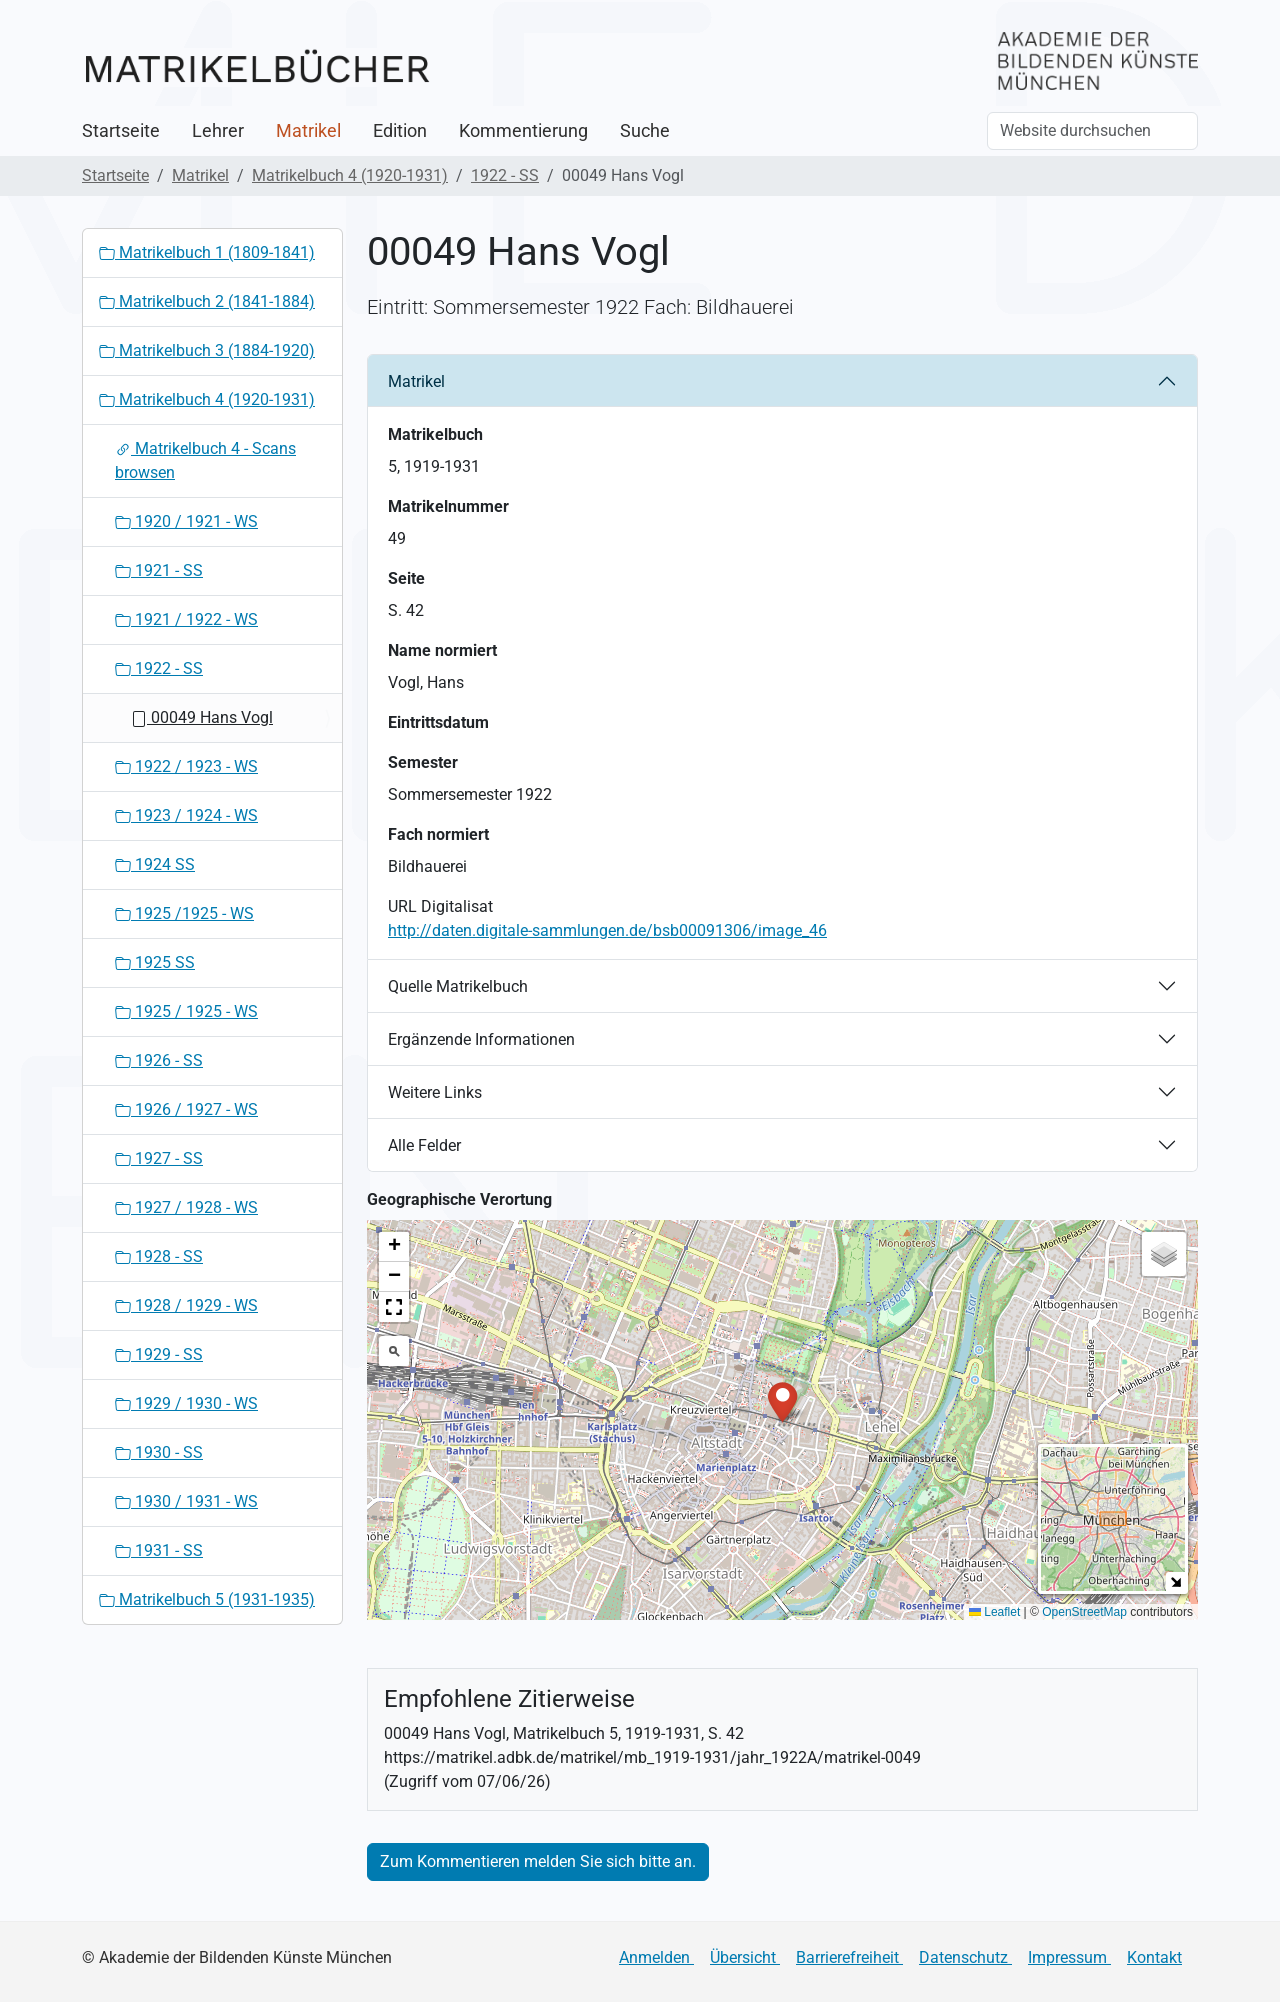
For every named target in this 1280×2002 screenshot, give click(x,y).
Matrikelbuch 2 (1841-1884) (207, 301)
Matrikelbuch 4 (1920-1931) (350, 175)
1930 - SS (159, 1452)
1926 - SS (159, 1060)
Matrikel (308, 131)
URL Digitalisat (440, 906)
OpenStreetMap (1084, 1612)
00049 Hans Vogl (202, 717)
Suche (645, 131)
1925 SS (155, 962)
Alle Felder (424, 1145)
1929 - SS (159, 1354)
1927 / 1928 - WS (186, 1207)
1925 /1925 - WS (184, 913)
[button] (782, 1400)
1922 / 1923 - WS (186, 766)
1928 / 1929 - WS (186, 1305)
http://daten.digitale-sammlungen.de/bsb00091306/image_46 (607, 930)
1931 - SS (159, 1550)
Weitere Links (435, 1092)
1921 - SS (159, 570)
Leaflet (994, 1612)
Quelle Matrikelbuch (458, 986)
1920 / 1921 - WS (186, 521)
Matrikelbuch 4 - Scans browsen (205, 460)
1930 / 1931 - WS (186, 1501)
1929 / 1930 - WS (186, 1403)
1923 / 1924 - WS (186, 815)
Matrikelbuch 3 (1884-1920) (207, 350)
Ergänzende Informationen (481, 1039)
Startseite (121, 131)
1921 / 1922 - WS (186, 619)
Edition (400, 131)
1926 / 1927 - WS (186, 1109)
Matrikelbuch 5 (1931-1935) (207, 1599)
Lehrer (218, 131)
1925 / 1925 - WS (186, 1011)
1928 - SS (159, 1256)
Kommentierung (523, 131)
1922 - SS (505, 175)
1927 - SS (159, 1158)
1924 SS (155, 864)
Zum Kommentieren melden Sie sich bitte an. (538, 1861)
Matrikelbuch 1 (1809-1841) (207, 252)
